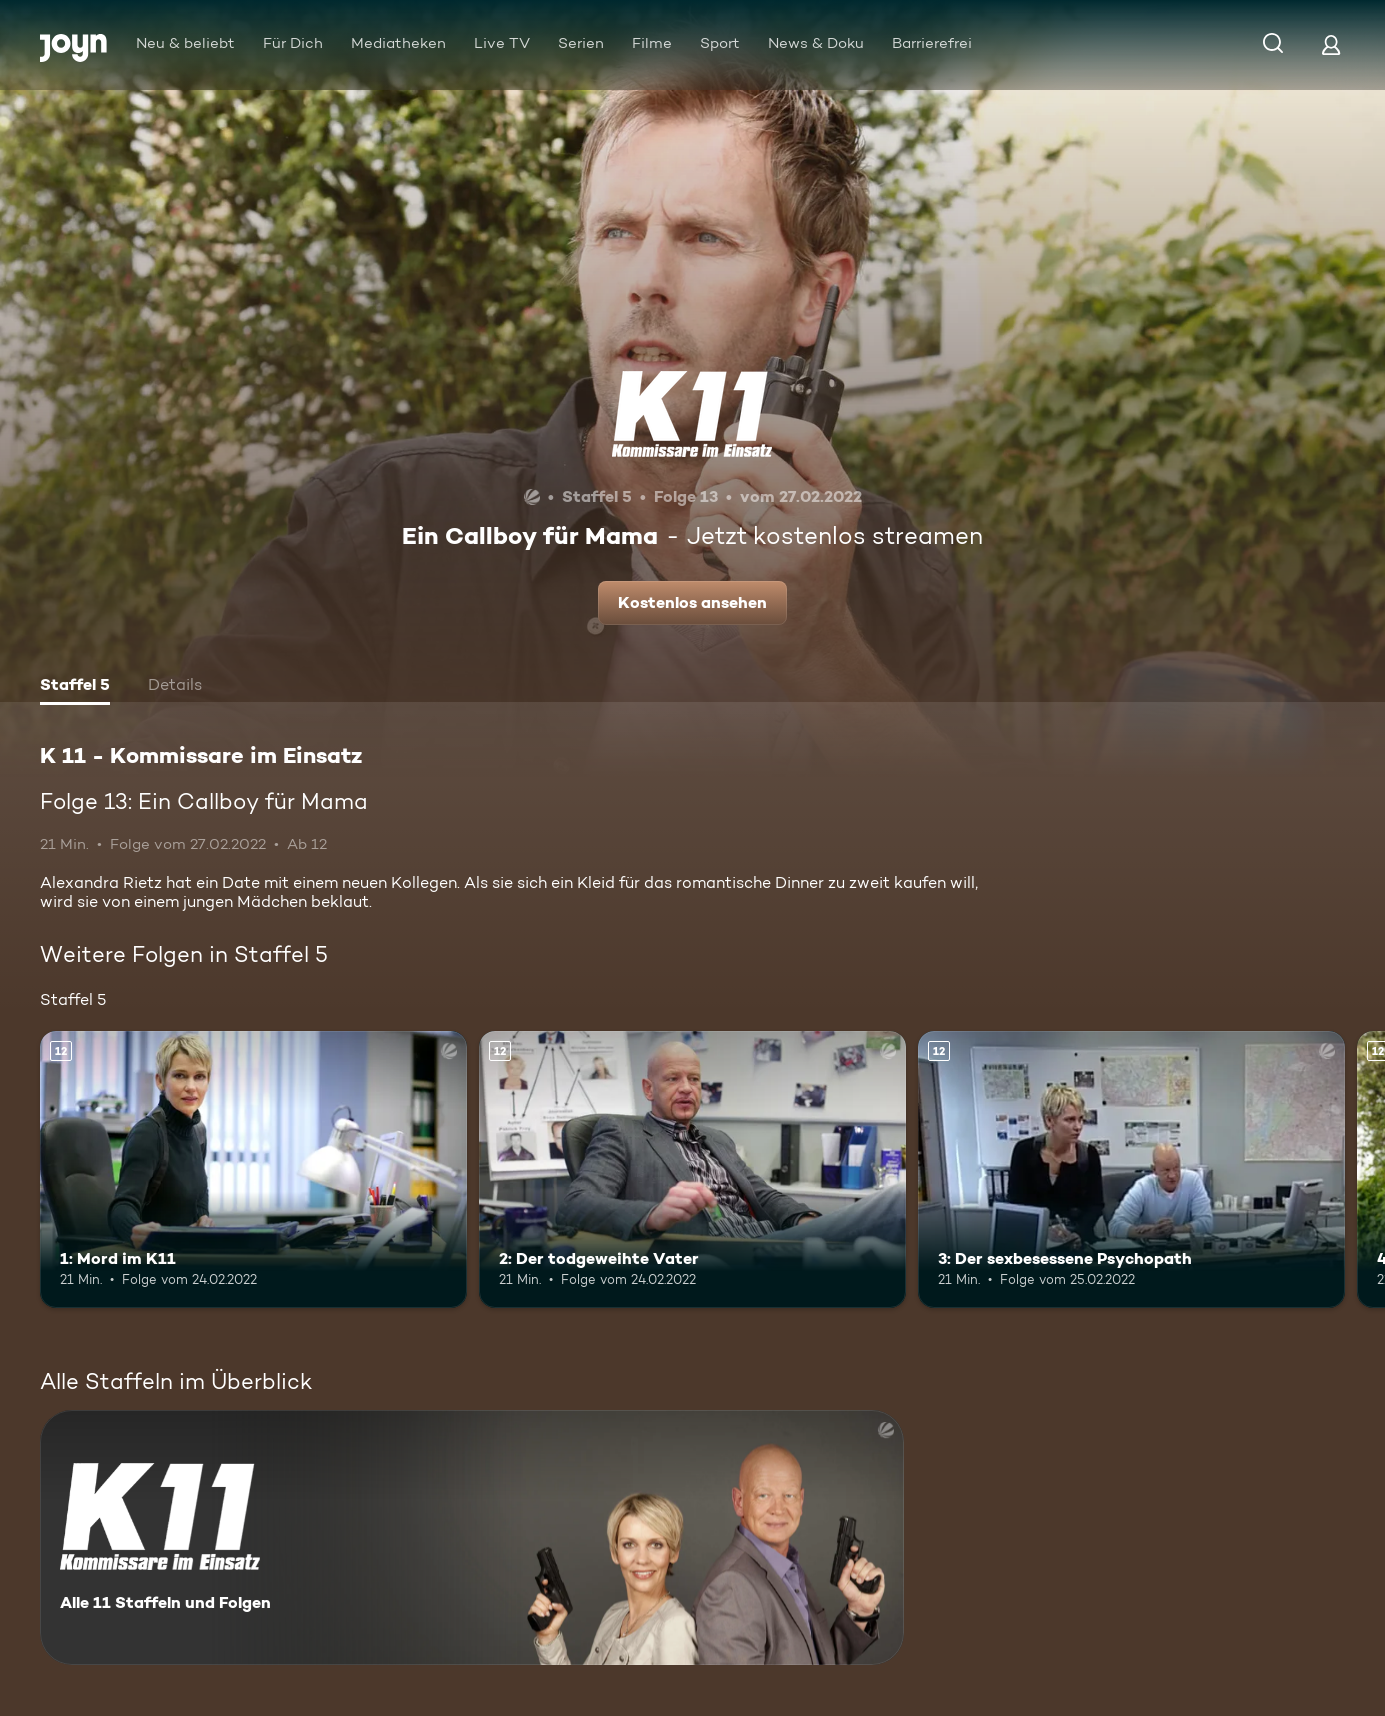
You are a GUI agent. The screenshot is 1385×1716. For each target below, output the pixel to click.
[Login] (1331, 44)
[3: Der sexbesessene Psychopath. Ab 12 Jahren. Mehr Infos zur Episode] (1131, 1170)
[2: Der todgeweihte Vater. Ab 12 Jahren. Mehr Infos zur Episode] (692, 1170)
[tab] (75, 687)
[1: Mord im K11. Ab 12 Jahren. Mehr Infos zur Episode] (253, 1170)
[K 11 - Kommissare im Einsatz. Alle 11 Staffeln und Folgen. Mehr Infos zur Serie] (472, 1537)
